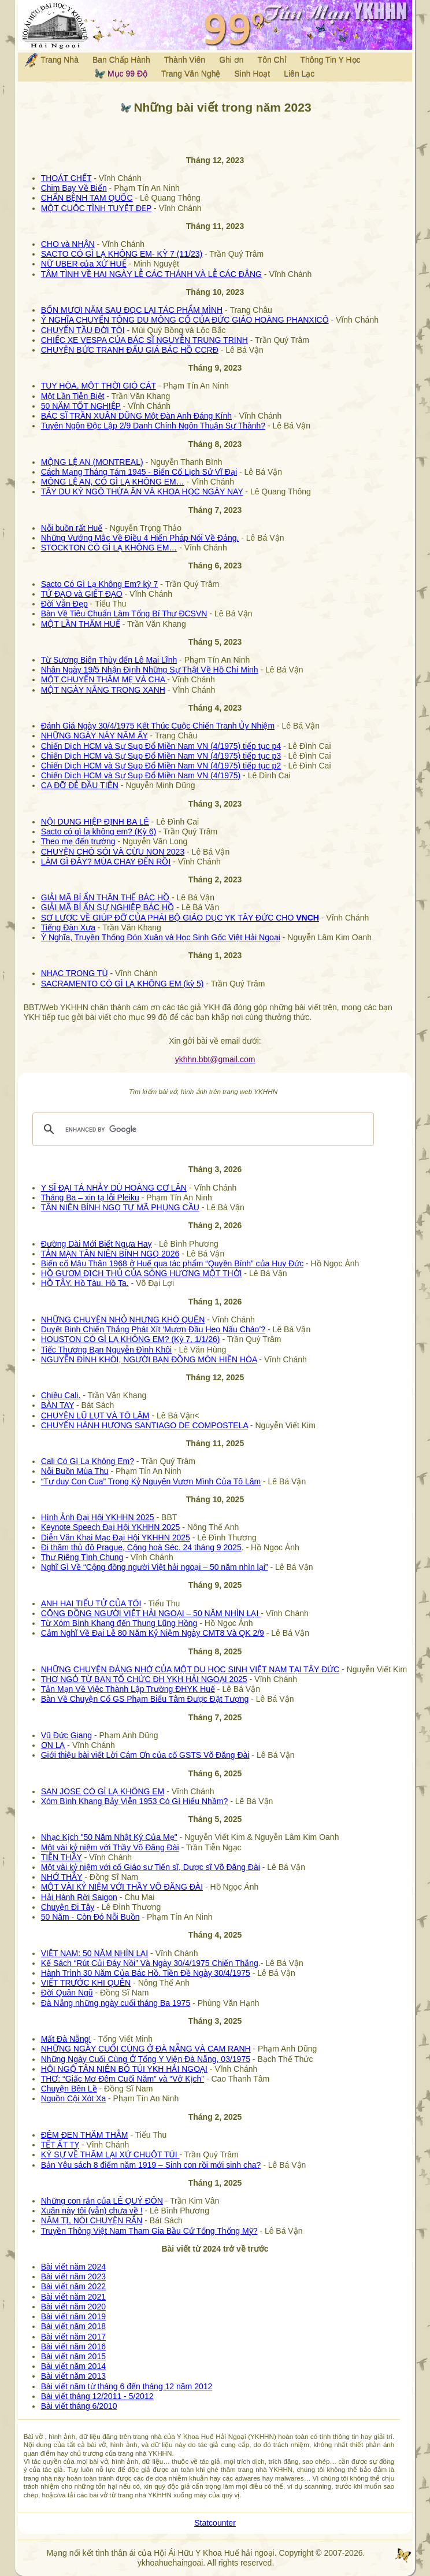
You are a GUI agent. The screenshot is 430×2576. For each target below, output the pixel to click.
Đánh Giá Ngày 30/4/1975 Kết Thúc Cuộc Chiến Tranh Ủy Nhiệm (158, 725)
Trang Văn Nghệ (190, 73)
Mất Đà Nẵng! (66, 2038)
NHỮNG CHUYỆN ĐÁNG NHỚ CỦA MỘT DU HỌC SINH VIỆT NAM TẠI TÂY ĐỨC (190, 1669)
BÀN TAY (57, 1405)
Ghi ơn (231, 59)
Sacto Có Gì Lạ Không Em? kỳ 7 (99, 584)
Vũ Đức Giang (66, 1735)
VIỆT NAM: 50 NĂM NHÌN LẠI (95, 1953)
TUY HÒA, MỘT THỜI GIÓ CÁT (98, 385)
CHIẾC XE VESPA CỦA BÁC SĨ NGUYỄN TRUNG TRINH (144, 340)
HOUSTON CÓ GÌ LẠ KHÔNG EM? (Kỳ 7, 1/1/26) (130, 1339)
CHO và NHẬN (68, 244)
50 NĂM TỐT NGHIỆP (81, 406)
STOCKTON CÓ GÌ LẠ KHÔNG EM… (109, 547)
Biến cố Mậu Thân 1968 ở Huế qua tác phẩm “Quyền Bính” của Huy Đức (172, 1263)
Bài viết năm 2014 (73, 2366)
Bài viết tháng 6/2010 (79, 2406)
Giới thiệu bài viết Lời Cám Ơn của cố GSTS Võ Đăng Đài (145, 1755)
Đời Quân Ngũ (67, 1992)
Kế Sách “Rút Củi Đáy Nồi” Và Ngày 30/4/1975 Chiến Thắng (149, 1963)
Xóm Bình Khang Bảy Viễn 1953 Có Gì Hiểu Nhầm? (134, 1801)
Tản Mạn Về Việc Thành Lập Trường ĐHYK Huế (128, 1689)
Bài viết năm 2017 (73, 2336)
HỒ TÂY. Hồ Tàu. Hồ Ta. (85, 1283)
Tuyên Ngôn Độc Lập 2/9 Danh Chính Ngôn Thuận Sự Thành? (153, 425)
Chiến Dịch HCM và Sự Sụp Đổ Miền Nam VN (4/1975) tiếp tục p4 (161, 746)
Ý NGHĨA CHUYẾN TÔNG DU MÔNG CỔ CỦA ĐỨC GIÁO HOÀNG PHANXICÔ (185, 319)
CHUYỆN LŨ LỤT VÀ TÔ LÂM (95, 1415)
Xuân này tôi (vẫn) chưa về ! (92, 2210)
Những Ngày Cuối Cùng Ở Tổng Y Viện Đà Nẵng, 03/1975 (145, 2059)
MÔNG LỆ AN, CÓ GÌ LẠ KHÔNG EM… (112, 481)
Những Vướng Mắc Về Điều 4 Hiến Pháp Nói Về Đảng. (140, 537)
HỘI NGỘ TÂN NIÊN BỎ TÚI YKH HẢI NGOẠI (124, 2069)
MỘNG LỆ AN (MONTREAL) (92, 462)
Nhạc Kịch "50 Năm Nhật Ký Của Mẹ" (109, 1837)
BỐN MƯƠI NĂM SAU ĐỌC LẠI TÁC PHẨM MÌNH (132, 310)
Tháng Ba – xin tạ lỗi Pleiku (90, 1197)
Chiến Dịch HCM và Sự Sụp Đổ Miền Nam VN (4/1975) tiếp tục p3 (161, 755)
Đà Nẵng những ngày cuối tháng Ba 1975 (116, 2003)
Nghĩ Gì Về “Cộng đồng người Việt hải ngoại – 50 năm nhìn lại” (154, 1567)
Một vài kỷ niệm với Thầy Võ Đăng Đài (110, 1847)
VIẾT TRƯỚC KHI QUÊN (86, 1982)
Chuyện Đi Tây (68, 1907)
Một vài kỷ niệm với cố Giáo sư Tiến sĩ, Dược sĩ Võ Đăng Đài (150, 1867)
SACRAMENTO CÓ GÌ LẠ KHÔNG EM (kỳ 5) (122, 983)
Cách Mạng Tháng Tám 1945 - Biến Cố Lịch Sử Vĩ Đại (139, 471)
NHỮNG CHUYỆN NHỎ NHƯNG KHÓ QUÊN (123, 1319)
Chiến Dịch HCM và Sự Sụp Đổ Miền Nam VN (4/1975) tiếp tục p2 (161, 765)
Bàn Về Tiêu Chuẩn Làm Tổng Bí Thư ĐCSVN (124, 613)
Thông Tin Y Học (331, 59)
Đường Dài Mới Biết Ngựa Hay (96, 1243)
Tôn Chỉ (272, 59)
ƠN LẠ (53, 1745)
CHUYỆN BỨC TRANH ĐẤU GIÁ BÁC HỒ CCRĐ (129, 349)
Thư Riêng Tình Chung (82, 1557)
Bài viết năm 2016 (73, 2346)
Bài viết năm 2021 (73, 2296)
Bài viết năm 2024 (73, 2266)
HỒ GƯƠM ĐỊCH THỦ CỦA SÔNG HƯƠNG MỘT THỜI (141, 1273)
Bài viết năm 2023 (73, 2276)
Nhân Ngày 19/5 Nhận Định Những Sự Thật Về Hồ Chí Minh (149, 669)
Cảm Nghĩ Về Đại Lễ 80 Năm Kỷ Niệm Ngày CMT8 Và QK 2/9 (152, 1633)
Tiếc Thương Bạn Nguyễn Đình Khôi (106, 1349)
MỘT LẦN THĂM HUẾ (80, 624)
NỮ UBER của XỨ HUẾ (84, 263)
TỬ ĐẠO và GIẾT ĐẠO (82, 593)
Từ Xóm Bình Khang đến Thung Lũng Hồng (119, 1623)
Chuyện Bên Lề (69, 2088)
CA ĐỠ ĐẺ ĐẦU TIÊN (79, 785)
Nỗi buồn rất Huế (72, 528)
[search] (201, 1129)
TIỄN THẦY (61, 1857)
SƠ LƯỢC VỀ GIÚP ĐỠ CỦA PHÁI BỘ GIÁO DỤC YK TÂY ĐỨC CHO (180, 917)
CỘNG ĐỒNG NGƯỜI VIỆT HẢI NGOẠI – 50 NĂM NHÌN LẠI (151, 1613)
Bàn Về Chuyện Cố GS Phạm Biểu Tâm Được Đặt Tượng (145, 1698)
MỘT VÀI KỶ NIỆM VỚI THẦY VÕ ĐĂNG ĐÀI (122, 1886)
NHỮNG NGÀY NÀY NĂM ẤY (94, 735)
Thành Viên (184, 59)
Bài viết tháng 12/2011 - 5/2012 (97, 2396)
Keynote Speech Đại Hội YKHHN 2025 (110, 1527)
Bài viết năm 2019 (73, 2316)
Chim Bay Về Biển (74, 188)
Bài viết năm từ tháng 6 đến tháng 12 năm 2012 (127, 2386)
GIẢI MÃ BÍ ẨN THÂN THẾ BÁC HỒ (105, 897)
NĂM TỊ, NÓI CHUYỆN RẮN (92, 2220)
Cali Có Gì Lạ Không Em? (87, 1461)
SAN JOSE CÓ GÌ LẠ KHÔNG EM (103, 1791)
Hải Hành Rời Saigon (79, 1897)
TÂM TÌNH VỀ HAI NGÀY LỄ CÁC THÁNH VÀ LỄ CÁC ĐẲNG (151, 274)
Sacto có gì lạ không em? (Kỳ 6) (98, 831)
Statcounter (215, 2522)
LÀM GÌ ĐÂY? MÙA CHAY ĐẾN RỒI (106, 861)
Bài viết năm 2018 (73, 2326)
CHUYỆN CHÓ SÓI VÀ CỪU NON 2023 (113, 851)
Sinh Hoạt (252, 73)
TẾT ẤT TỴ (60, 2144)
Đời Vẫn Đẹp (64, 603)
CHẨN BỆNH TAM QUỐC (87, 197)
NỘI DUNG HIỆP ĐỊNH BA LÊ (95, 821)
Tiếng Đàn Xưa (68, 927)
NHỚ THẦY (62, 1877)
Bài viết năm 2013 (73, 2376)
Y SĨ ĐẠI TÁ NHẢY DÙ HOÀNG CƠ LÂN (114, 1187)
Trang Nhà (51, 60)
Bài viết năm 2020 (73, 2306)
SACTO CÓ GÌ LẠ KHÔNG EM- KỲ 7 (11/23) (121, 253)
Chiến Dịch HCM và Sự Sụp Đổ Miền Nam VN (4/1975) (141, 775)
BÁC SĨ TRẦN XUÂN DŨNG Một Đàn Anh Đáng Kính (136, 415)
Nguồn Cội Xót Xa (73, 2098)
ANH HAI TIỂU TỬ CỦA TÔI (91, 1603)
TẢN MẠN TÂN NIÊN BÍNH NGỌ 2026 (110, 1253)
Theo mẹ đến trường (78, 841)
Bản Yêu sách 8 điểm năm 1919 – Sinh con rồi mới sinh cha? (151, 2165)
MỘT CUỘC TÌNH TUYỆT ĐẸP (96, 208)
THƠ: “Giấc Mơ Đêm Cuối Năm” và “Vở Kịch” (122, 2078)
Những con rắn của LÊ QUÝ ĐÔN (102, 2200)
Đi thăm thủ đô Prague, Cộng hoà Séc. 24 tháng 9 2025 (141, 1547)
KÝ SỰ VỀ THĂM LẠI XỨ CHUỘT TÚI (110, 2154)
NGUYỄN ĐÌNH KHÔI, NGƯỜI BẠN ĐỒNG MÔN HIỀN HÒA (149, 1359)
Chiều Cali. (61, 1395)
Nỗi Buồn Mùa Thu (75, 1471)
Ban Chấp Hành (121, 59)
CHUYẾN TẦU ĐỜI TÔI (83, 330)
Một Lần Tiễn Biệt (73, 396)
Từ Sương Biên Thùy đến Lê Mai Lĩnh (109, 659)
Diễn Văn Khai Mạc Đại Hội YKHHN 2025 (115, 1537)
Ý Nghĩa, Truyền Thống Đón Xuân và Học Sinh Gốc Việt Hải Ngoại (160, 937)
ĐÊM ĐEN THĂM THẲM (84, 2134)
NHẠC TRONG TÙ (74, 973)
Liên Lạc (299, 73)
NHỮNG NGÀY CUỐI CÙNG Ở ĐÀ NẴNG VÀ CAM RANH (146, 2048)
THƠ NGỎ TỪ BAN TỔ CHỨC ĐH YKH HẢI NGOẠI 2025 (144, 1679)
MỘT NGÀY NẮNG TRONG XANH (103, 689)
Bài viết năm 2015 (73, 2356)
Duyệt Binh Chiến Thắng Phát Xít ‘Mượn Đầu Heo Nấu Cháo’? (153, 1329)
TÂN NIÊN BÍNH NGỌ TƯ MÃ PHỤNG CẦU (120, 1207)
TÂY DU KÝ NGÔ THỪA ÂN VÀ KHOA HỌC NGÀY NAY (142, 491)
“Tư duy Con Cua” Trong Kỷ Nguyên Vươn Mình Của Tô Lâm (151, 1481)
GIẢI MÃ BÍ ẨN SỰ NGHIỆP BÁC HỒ (108, 907)
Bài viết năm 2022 (73, 2286)
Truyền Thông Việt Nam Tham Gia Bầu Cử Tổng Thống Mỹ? (149, 2230)
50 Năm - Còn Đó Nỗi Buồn (90, 1916)
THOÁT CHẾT (66, 178)
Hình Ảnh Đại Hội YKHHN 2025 (97, 1517)
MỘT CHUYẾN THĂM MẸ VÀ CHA (104, 679)
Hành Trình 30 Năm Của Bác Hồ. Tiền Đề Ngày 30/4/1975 (145, 1973)
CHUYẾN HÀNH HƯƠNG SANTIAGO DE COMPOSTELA (144, 1425)
